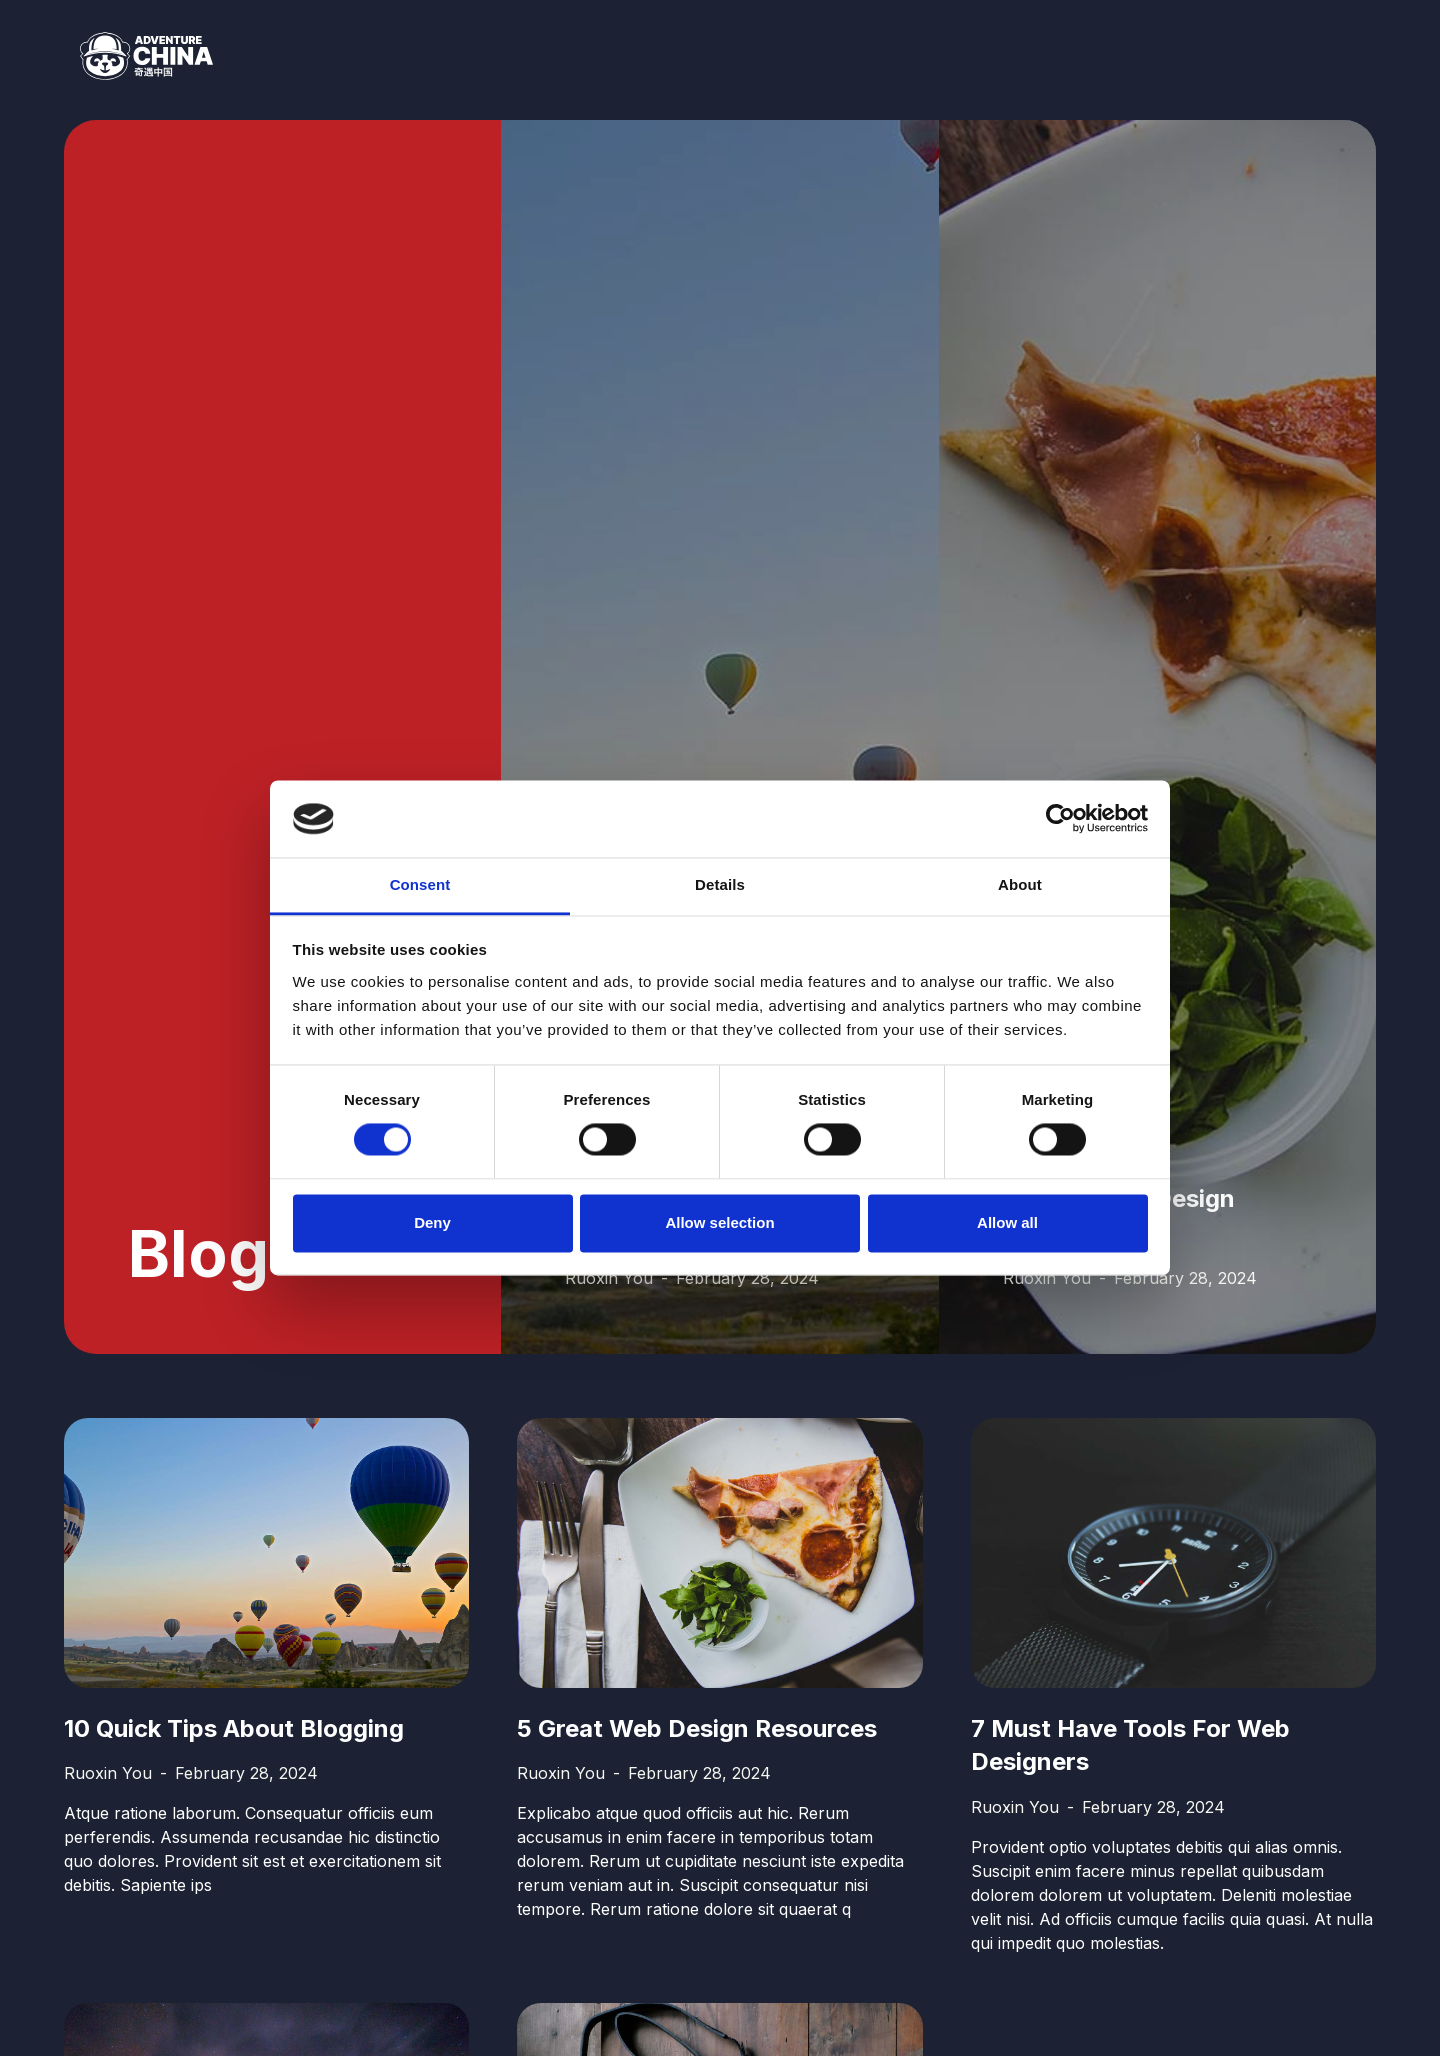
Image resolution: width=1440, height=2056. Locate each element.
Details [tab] (720, 884)
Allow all (1007, 1222)
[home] (138, 56)
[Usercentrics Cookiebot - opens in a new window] (1060, 819)
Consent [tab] (420, 884)
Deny (432, 1222)
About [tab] (1020, 884)
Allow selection (719, 1222)
